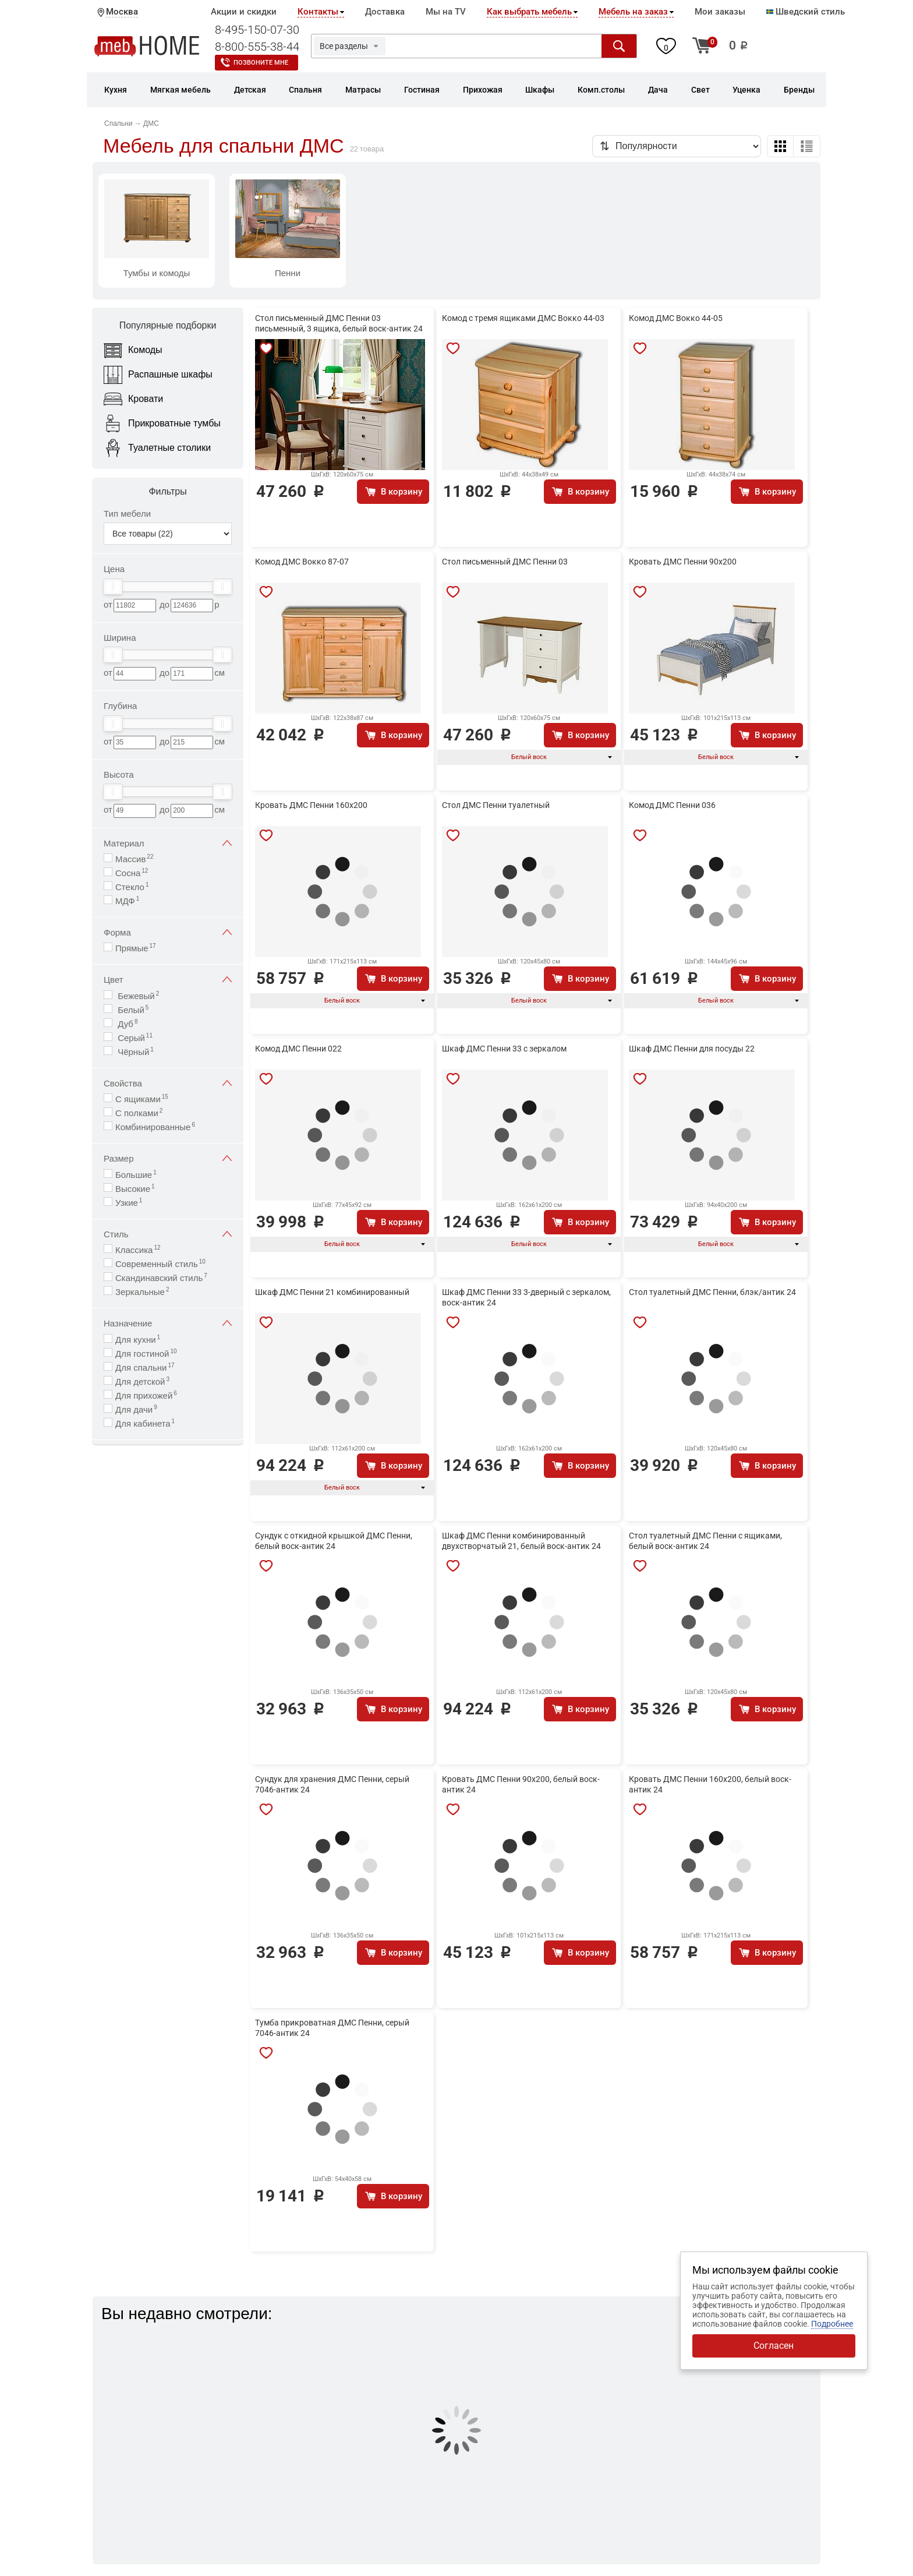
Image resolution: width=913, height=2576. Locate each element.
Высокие (135, 1188)
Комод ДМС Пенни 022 (298, 1048)
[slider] (113, 586)
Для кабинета (145, 1423)
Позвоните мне (260, 62)
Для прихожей (146, 1395)
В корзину (401, 491)
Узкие (128, 1202)
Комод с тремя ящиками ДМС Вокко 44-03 (523, 318)
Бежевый (137, 995)
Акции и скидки (244, 11)
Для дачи (136, 1409)
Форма (168, 932)
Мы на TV (446, 11)
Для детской (142, 1381)
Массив (134, 858)
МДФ (127, 900)
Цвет (168, 979)
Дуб (126, 1023)
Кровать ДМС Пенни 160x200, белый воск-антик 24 (710, 1784)
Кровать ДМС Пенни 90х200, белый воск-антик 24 (521, 1784)
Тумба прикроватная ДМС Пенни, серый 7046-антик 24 (332, 2028)
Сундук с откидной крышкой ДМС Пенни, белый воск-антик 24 (333, 1541)
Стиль (168, 1234)
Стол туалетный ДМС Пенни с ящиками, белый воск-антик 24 (705, 1541)
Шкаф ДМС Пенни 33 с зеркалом (504, 1048)
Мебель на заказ (633, 11)
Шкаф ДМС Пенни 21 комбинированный (332, 1292)
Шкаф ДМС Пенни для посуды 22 (692, 1048)
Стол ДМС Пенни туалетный (496, 805)
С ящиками (141, 1098)
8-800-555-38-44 (257, 47)
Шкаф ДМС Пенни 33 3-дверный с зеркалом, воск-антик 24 (526, 1297)
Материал (168, 843)
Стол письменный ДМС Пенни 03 (505, 561)
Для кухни (137, 1339)
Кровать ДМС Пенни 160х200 (311, 805)
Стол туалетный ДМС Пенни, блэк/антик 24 (712, 1292)
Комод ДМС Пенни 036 (672, 805)
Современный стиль (160, 1263)
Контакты (318, 11)
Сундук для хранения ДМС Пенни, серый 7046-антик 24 (332, 1784)
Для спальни (145, 1367)
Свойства (168, 1083)
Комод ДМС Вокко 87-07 (302, 561)
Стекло (131, 886)
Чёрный (134, 1051)
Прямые (135, 947)
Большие (136, 1174)
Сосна (131, 872)
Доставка (385, 11)
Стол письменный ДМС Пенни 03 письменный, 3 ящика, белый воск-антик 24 (339, 323)
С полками (138, 1112)
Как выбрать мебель (529, 11)
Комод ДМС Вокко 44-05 (676, 318)
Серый (134, 1037)
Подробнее (832, 2323)
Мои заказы (720, 11)
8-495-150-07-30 (257, 30)
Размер (168, 1158)
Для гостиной (146, 1353)
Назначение (168, 1323)
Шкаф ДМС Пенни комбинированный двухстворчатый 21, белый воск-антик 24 (521, 1541)
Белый (131, 1009)
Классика (138, 1249)
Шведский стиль (805, 11)
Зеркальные (142, 1291)
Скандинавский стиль (161, 1277)
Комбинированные (155, 1126)
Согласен (773, 2345)
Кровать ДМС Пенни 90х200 (683, 561)
